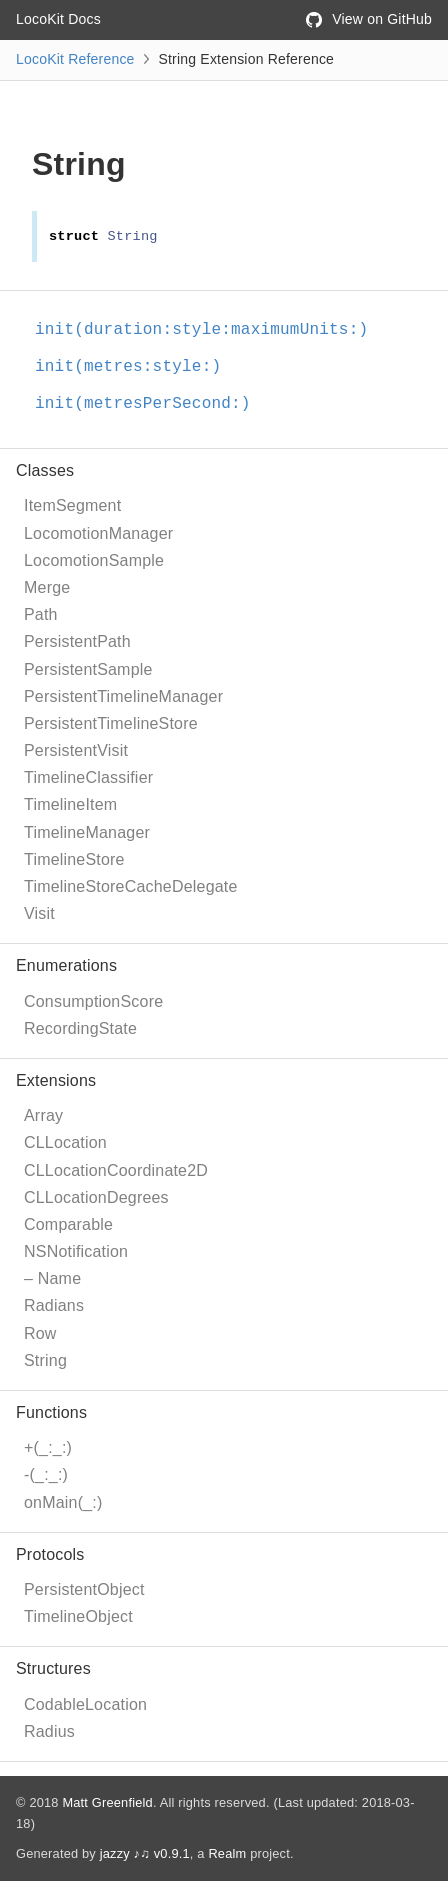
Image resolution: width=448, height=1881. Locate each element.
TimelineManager (87, 832)
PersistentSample (88, 669)
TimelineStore (74, 859)
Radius (49, 1731)
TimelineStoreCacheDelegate (131, 886)
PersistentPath (77, 641)
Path (41, 614)
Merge (47, 587)
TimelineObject (78, 1616)
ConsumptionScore (93, 1001)
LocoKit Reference (75, 59)
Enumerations (66, 965)
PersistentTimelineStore (111, 723)
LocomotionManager (98, 533)
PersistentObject (84, 1589)
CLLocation (65, 1142)
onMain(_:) (63, 1502)
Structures (53, 1668)
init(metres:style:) (128, 367)
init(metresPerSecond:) (143, 404)
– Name (52, 1278)
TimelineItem (70, 804)
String (45, 1360)
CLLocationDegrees (96, 1197)
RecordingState (80, 1028)
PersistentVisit (76, 750)
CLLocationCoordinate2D (116, 1170)
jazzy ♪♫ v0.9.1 (145, 1853)
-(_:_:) (46, 1474)
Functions (51, 1412)
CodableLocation (85, 1704)
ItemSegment (72, 505)
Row (40, 1333)
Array (43, 1115)
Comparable (68, 1224)
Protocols (50, 1554)
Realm (227, 1853)
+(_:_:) (48, 1447)
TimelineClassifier (88, 777)
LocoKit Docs (58, 19)
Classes (45, 470)
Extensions (56, 1080)
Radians (54, 1305)
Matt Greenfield (107, 1802)
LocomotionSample (94, 560)
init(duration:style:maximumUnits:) (201, 330)
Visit (39, 913)
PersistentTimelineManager (123, 696)
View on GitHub (369, 19)
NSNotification (76, 1251)
